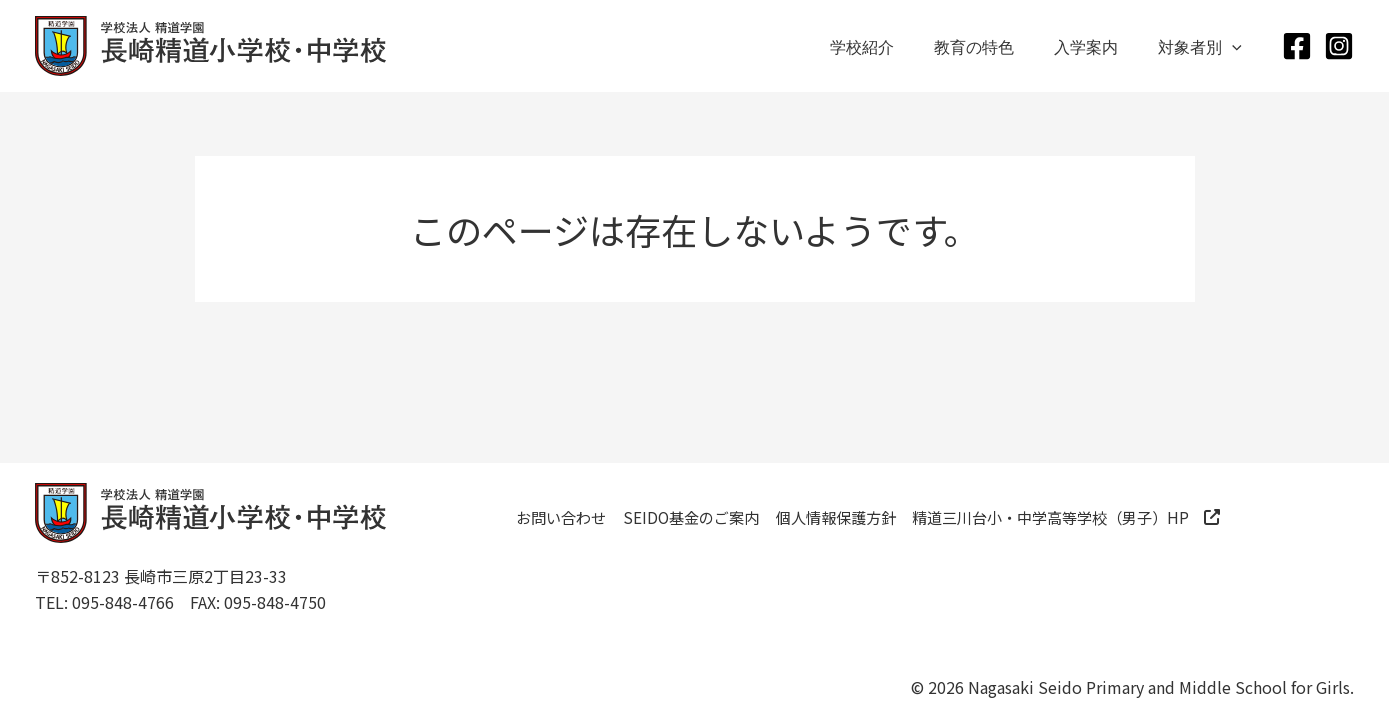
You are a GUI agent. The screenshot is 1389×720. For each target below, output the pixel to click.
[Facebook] (1297, 46)
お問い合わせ (576, 521)
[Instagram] (1339, 46)
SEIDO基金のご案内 (735, 521)
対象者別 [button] (1204, 46)
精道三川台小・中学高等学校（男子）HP (691, 557)
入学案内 (1098, 46)
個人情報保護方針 (911, 521)
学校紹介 (890, 46)
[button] (1236, 46)
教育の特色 (994, 46)
